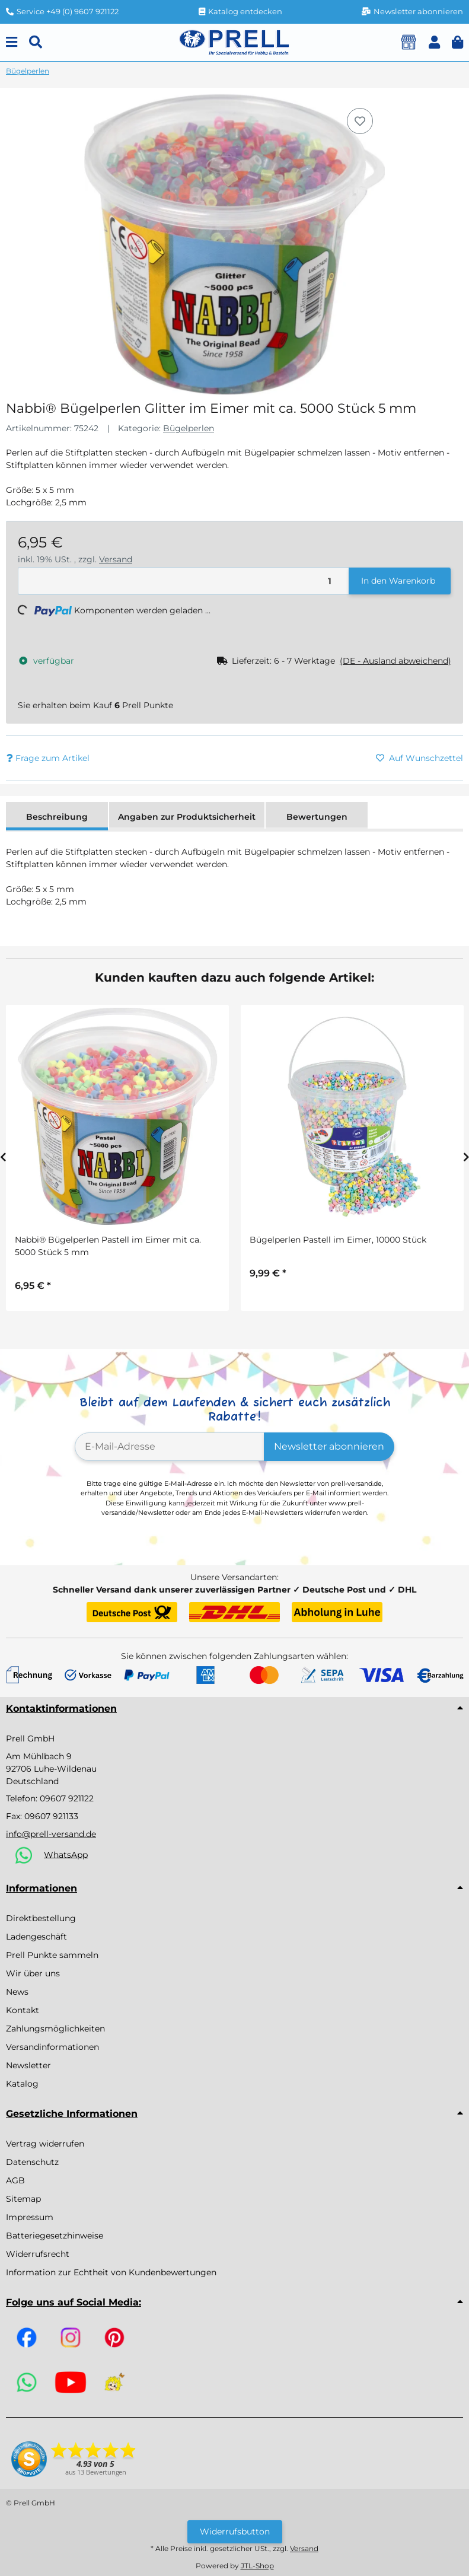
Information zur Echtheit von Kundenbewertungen (111, 2272)
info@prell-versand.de (51, 1834)
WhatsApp (66, 1854)
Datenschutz (32, 2162)
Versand (115, 559)
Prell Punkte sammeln (52, 1955)
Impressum (29, 2217)
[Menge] (183, 581)
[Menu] (11, 42)
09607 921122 (67, 1798)
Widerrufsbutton (235, 2531)
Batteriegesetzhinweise (54, 2235)
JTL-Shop (257, 2565)
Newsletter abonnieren (329, 1446)
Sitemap (23, 2198)
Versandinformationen (52, 2047)
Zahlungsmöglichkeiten (55, 2028)
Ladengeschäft (36, 1936)
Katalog (22, 2083)
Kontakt (22, 2010)
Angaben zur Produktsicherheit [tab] (187, 816)
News (17, 1991)
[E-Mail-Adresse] (169, 1446)
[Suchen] (35, 42)
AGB (15, 2180)
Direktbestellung (41, 1918)
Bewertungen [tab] (316, 816)
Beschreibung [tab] (57, 816)
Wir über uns (33, 1973)
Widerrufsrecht (37, 2254)
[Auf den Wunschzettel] (360, 121)
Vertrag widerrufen (45, 2143)
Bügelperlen (188, 428)
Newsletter (28, 2065)
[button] (434, 42)
